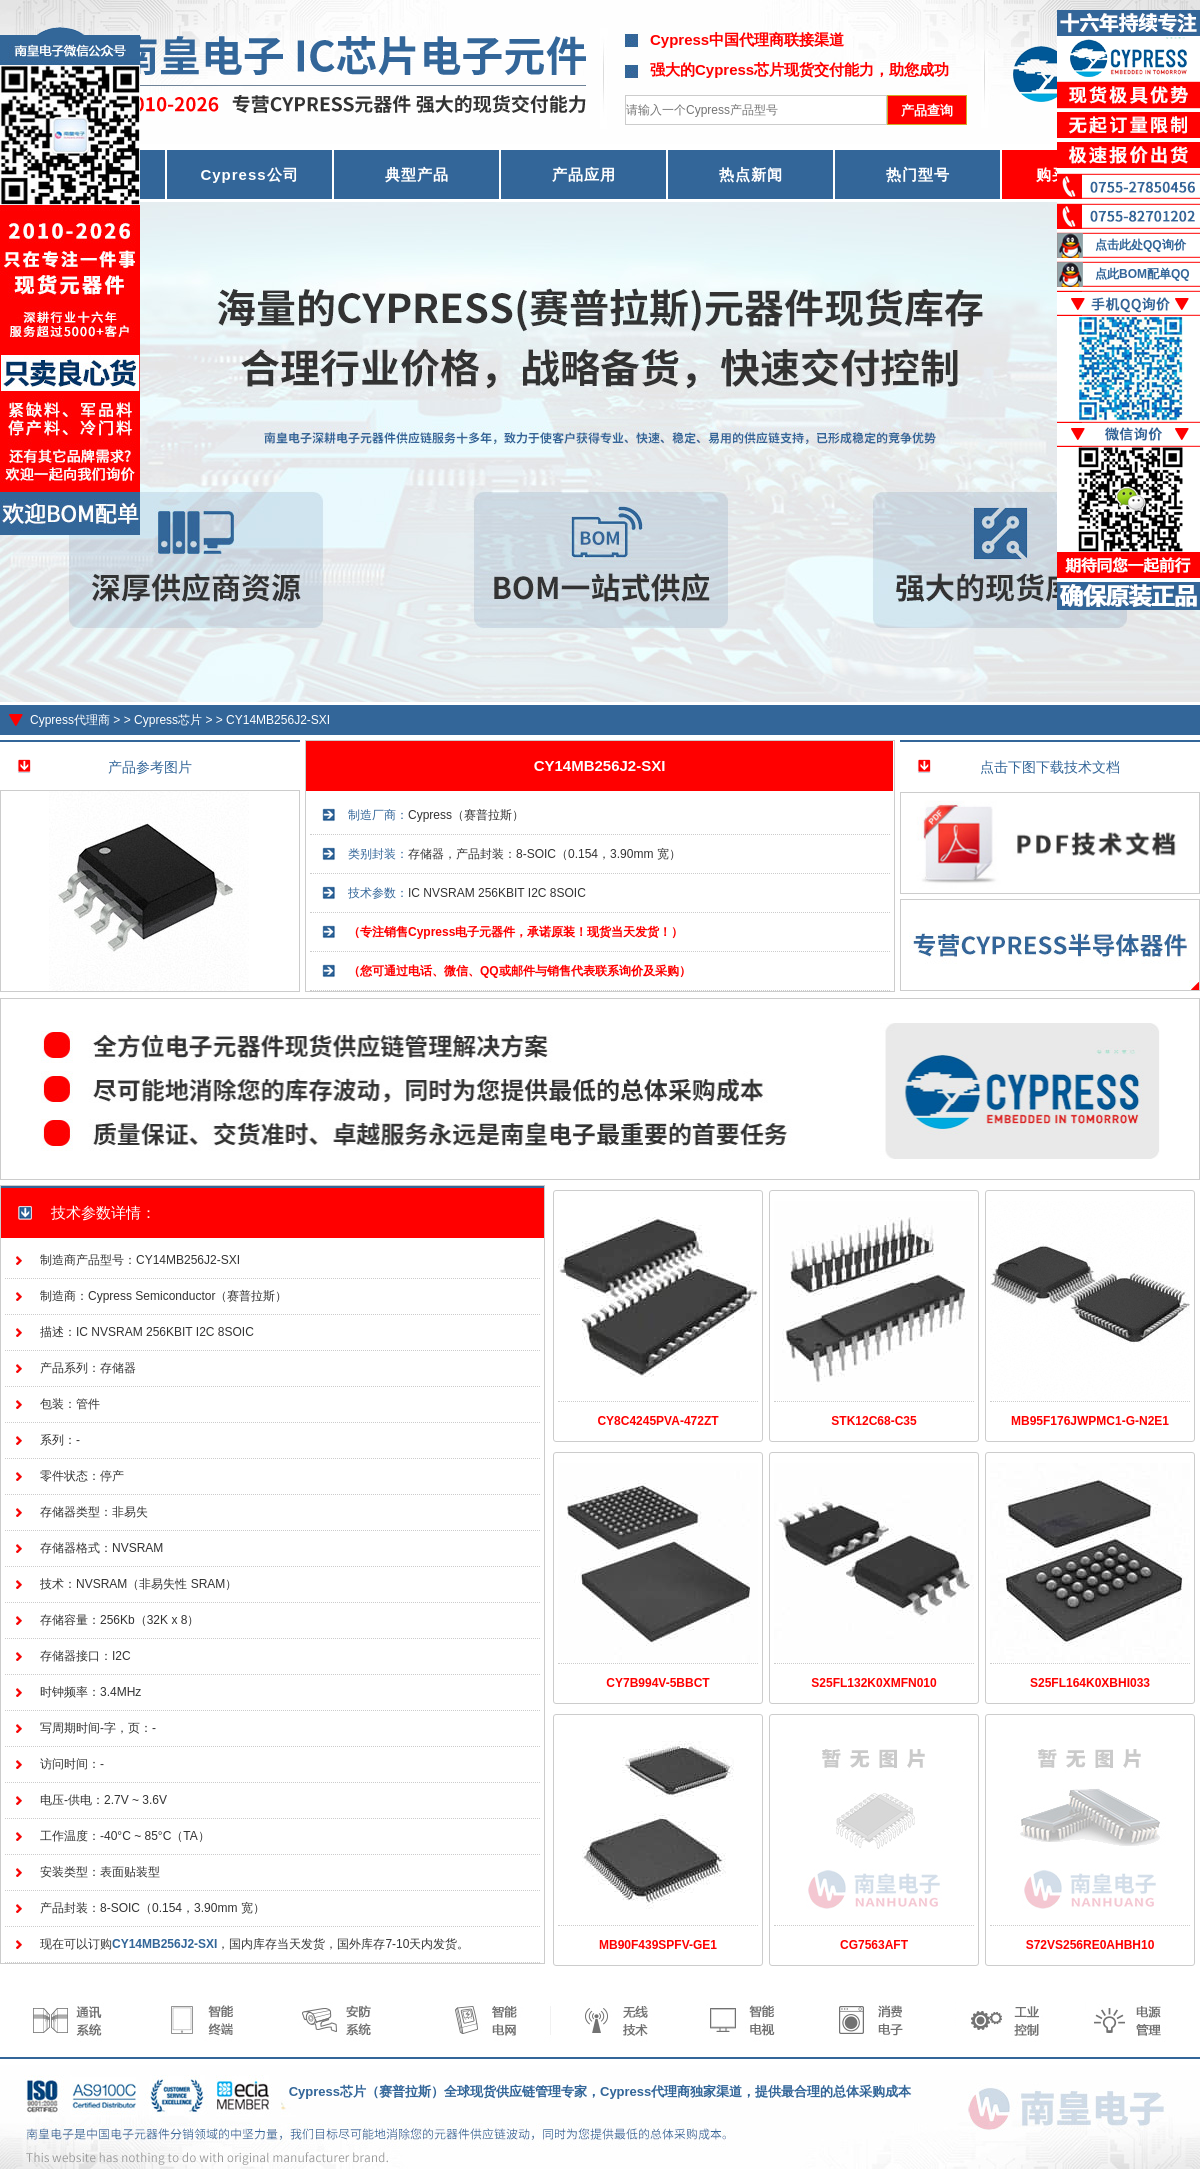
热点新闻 (751, 174)
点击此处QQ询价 (1140, 245)
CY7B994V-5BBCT (657, 1683)
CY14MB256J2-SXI (278, 720)
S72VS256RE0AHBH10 (1090, 1945)
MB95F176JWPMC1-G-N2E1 (1090, 1421)
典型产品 (417, 174)
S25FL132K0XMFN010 (873, 1683)
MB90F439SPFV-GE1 (658, 1945)
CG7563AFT (874, 1945)
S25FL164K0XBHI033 (1090, 1683)
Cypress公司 (249, 174)
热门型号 (918, 174)
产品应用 (584, 174)
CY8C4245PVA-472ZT (657, 1421)
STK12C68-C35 (873, 1421)
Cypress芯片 (168, 720)
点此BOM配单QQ (1142, 274)
